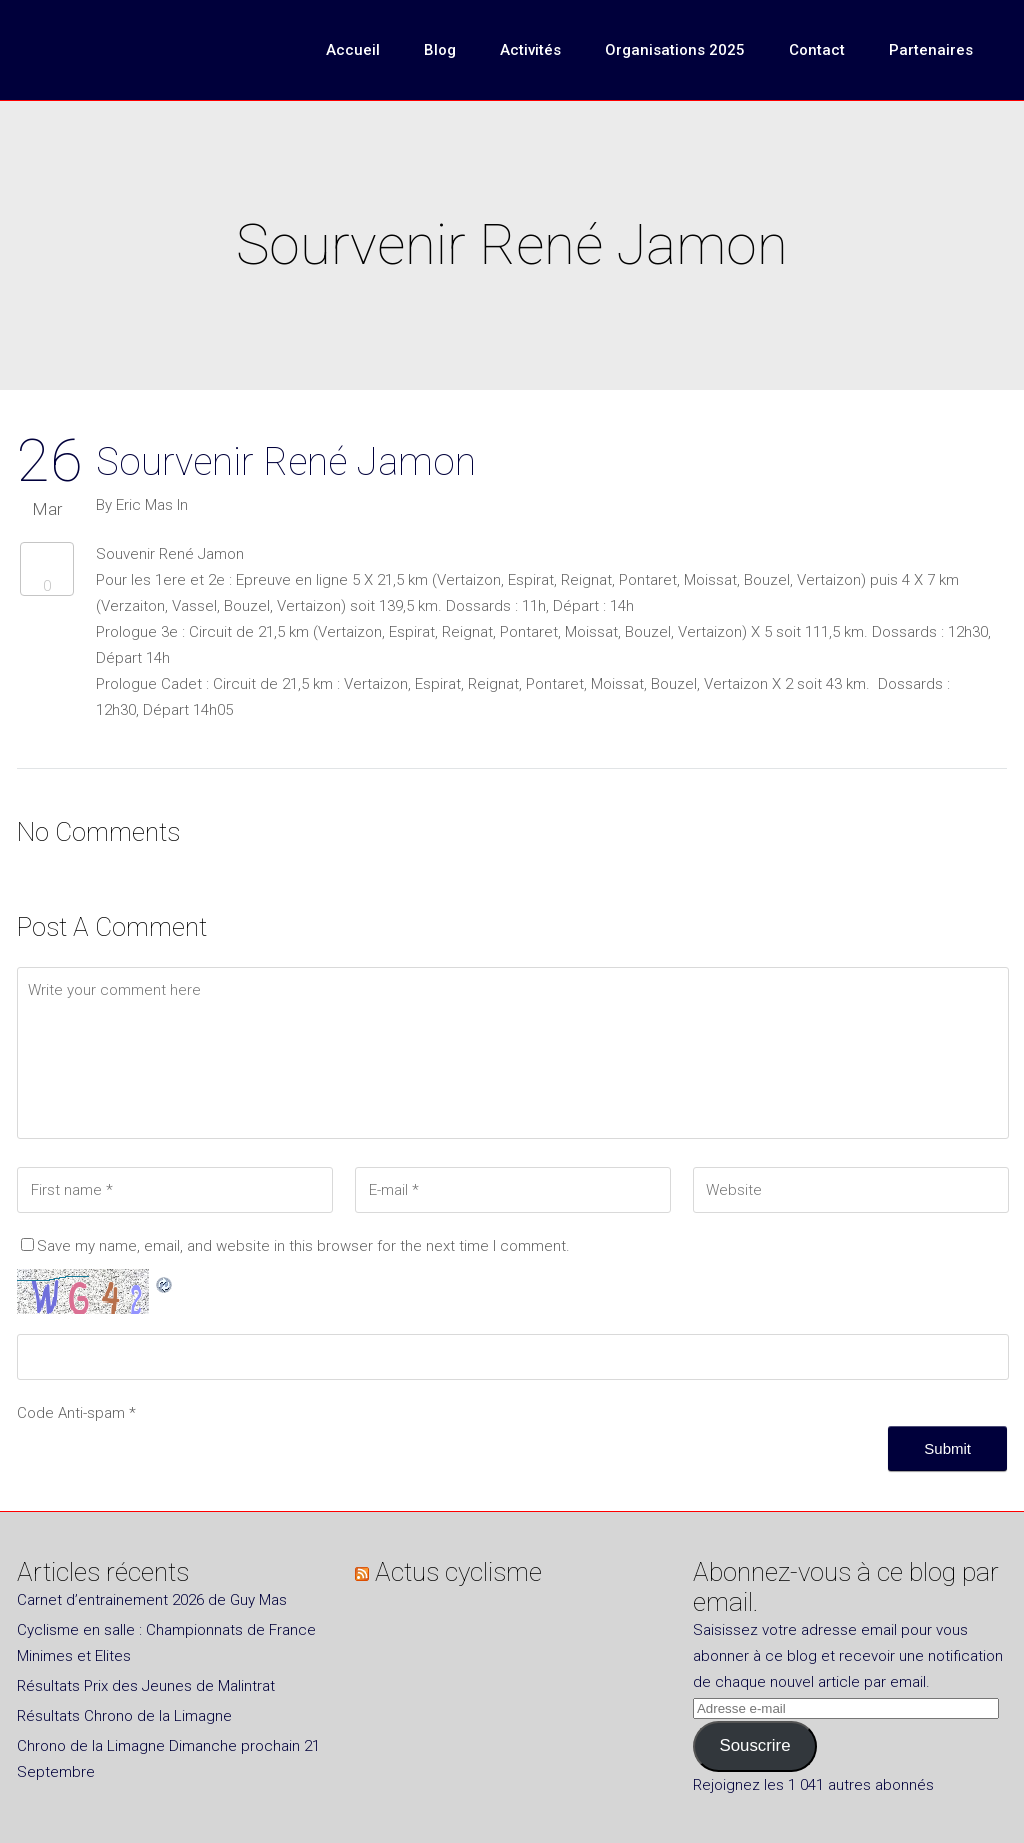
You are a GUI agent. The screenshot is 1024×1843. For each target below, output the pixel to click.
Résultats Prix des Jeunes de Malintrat (146, 1686)
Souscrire (754, 1745)
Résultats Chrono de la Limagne (124, 1716)
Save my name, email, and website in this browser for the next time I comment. (303, 1246)
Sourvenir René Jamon (286, 462)
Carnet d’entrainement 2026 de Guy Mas (152, 1600)
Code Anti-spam (71, 1413)
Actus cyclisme (458, 1572)
